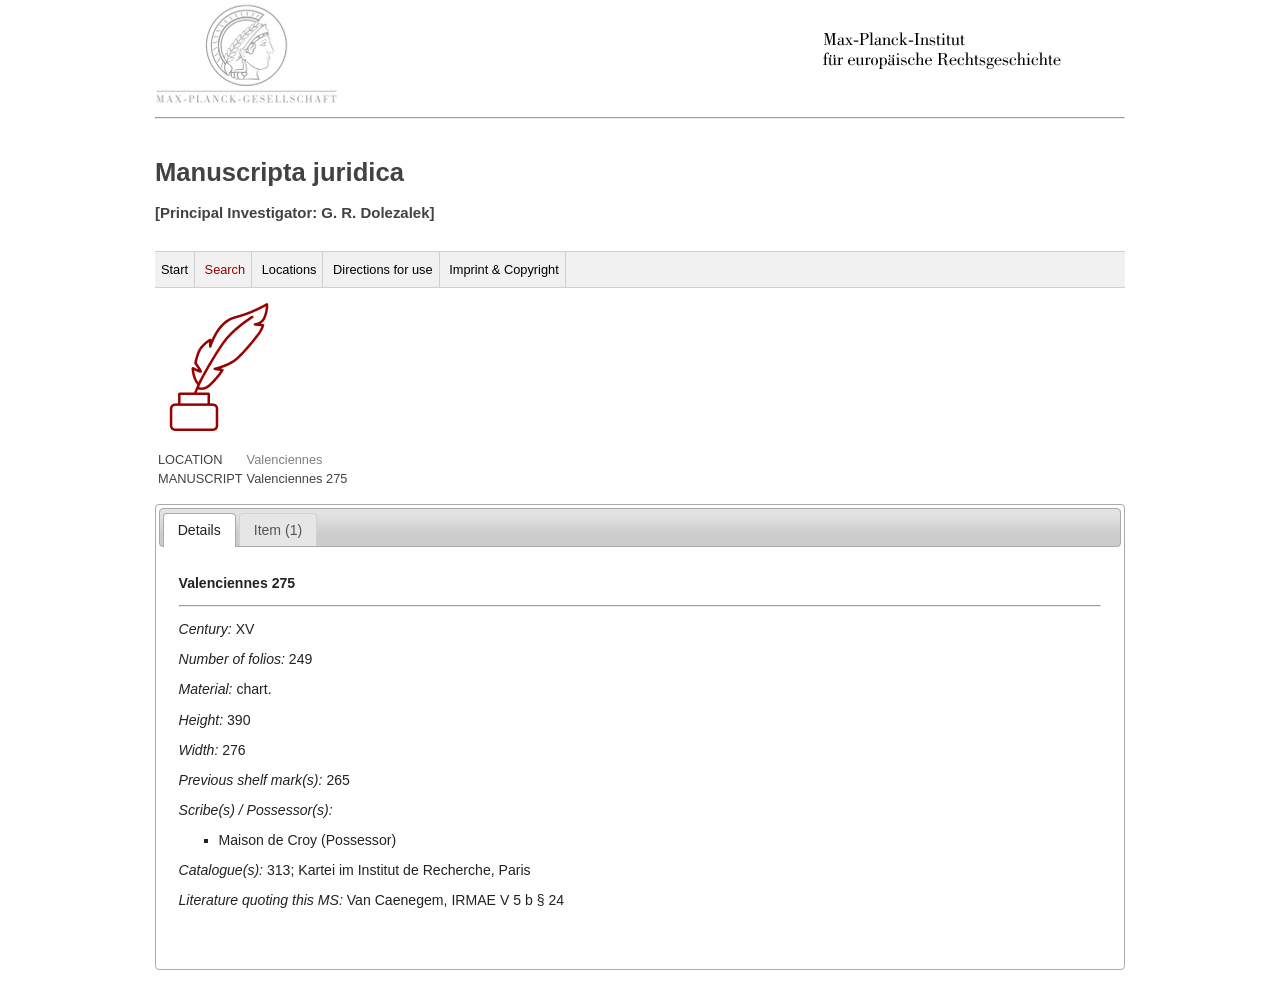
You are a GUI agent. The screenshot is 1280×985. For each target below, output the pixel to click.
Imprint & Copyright (504, 269)
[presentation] (199, 530)
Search (225, 269)
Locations (289, 269)
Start (174, 269)
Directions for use (383, 269)
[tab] (199, 530)
